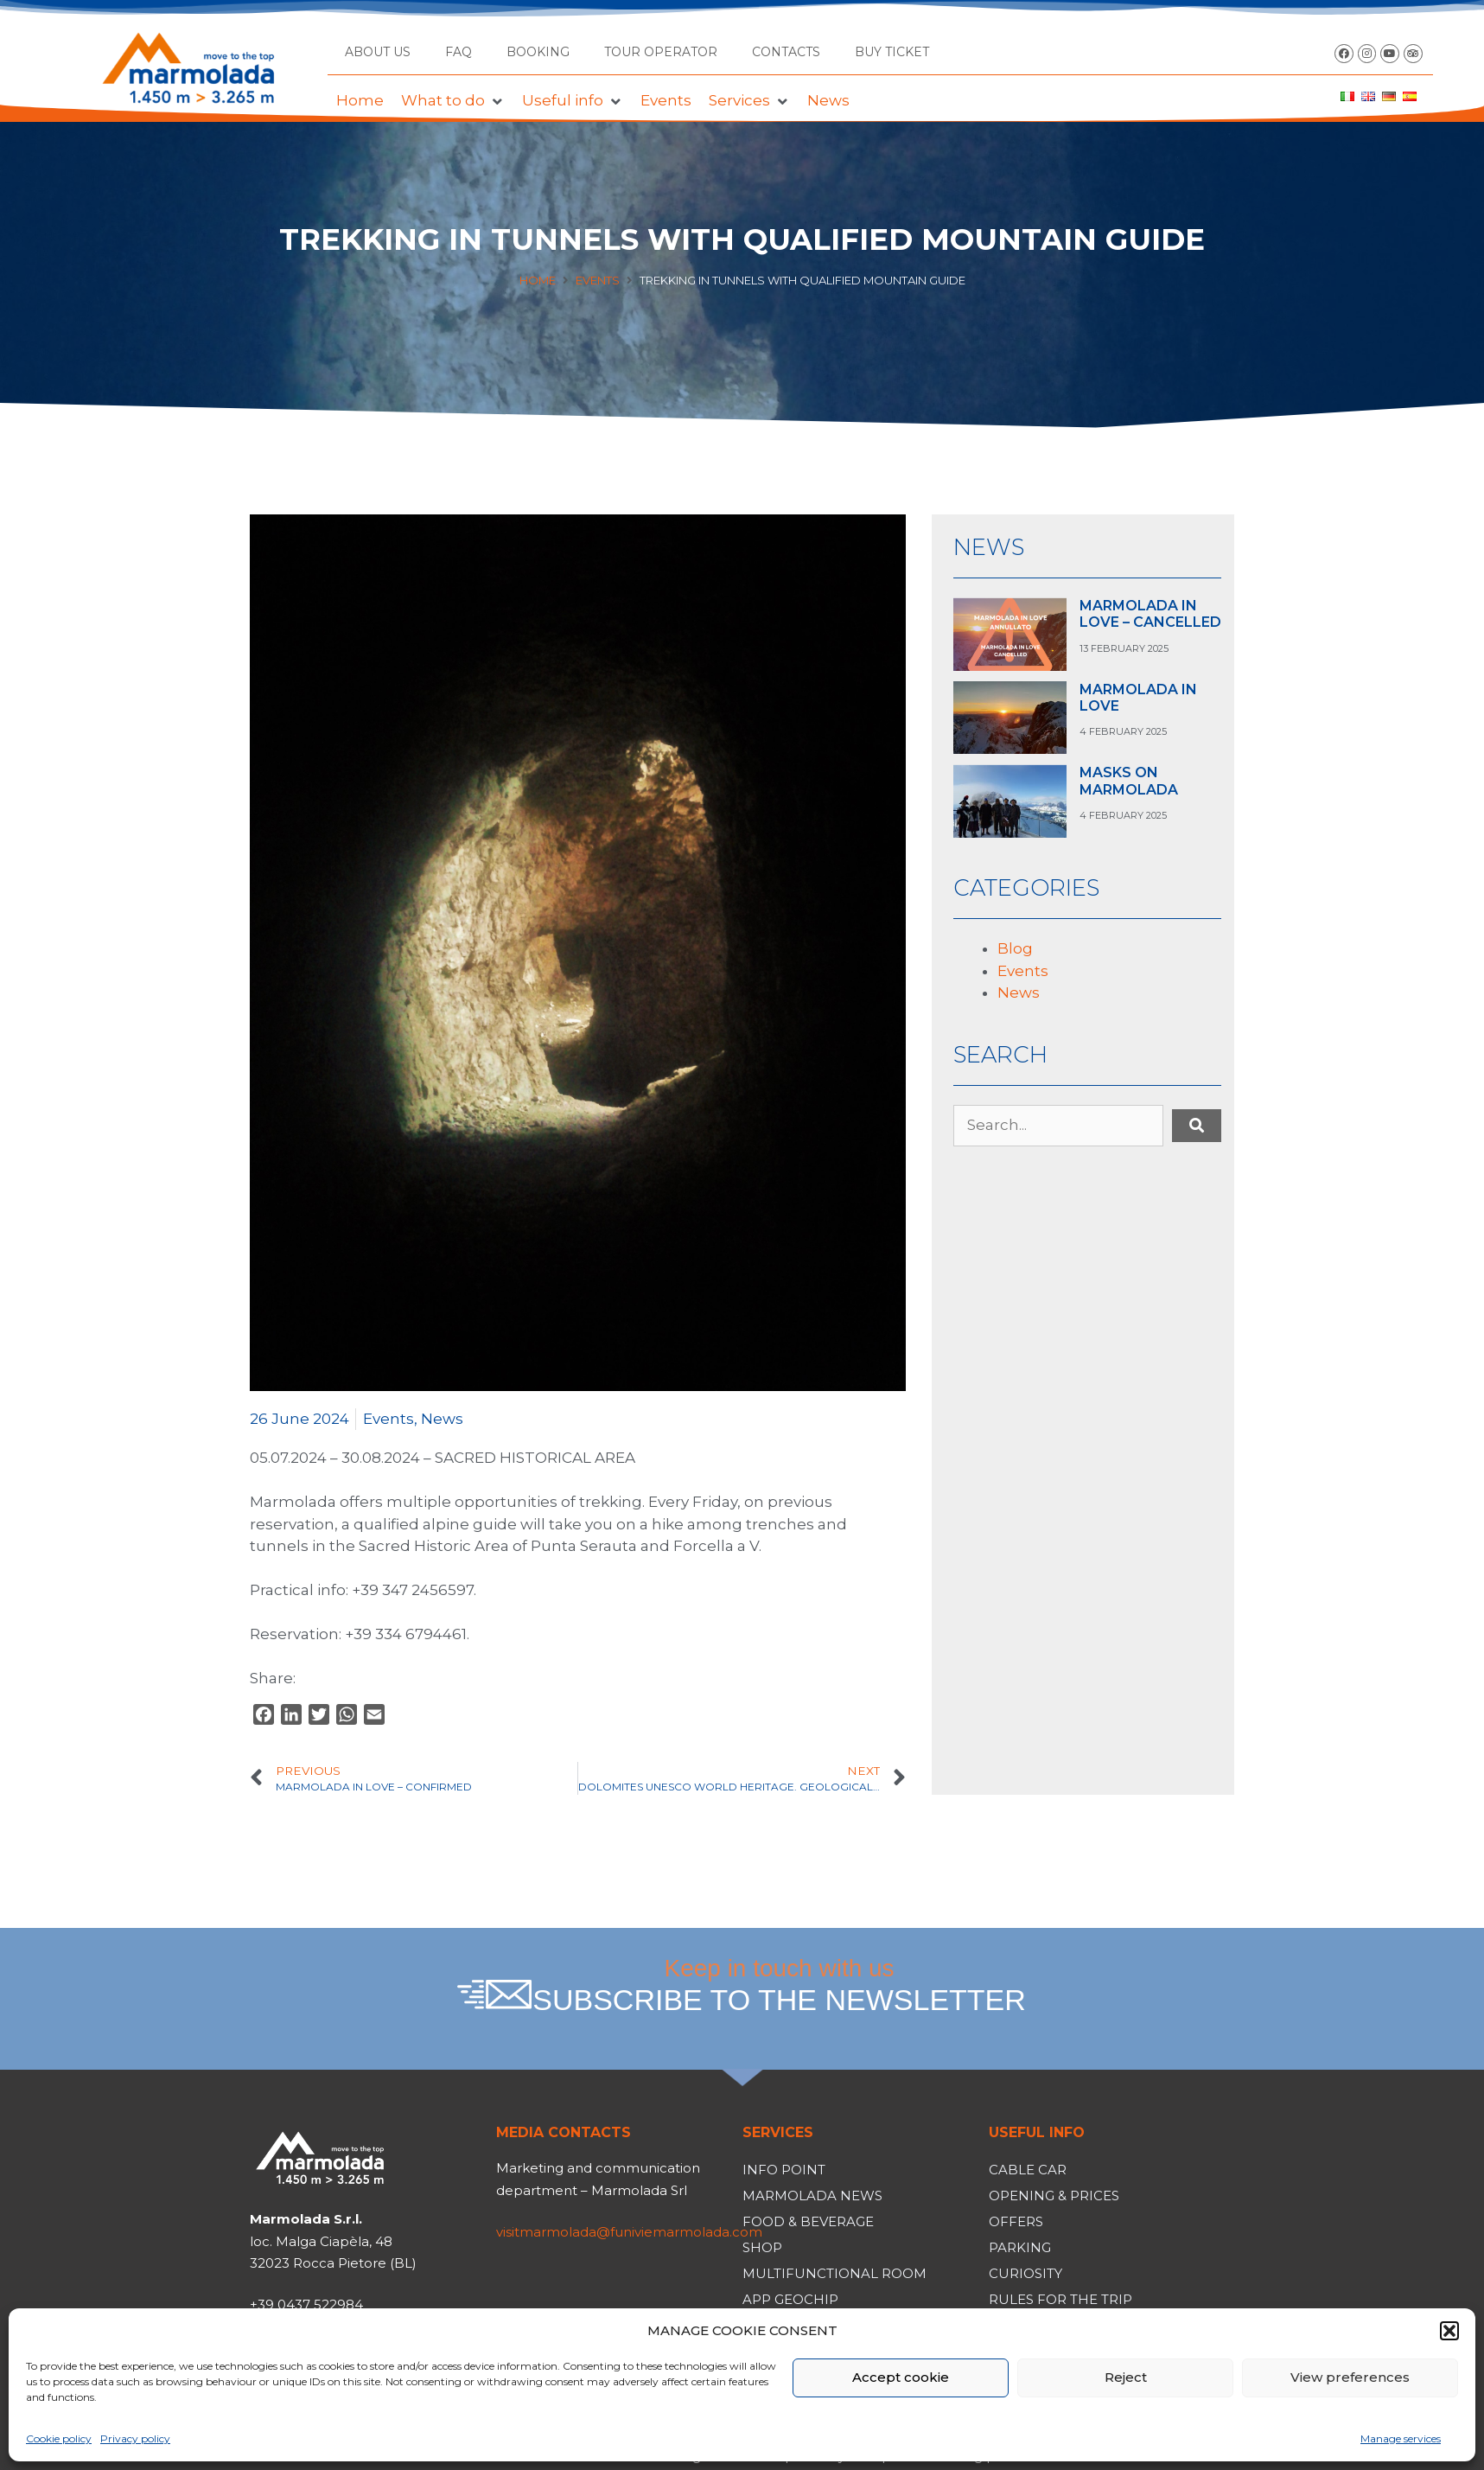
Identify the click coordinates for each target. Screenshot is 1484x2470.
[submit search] (1196, 1125)
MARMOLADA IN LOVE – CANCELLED (1150, 613)
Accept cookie (900, 2377)
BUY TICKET (892, 52)
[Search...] (1058, 1125)
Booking (538, 52)
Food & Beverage (808, 2221)
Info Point (783, 2169)
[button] (1449, 2330)
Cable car (1028, 2169)
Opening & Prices (1054, 2195)
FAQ (458, 52)
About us (378, 52)
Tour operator (660, 52)
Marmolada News (812, 2195)
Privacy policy (135, 2438)
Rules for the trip (1060, 2299)
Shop (762, 2247)
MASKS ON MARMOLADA (1129, 780)
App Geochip (790, 2299)
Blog (1015, 948)
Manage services (1400, 2438)
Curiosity (1025, 2273)
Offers (1016, 2221)
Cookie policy (59, 2438)
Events (598, 280)
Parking (1020, 2247)
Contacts (786, 52)
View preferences (1350, 2377)
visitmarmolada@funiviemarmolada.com (629, 2232)
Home (537, 280)
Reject (1126, 2377)
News (442, 1418)
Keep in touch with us (780, 1986)
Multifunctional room (834, 2273)
